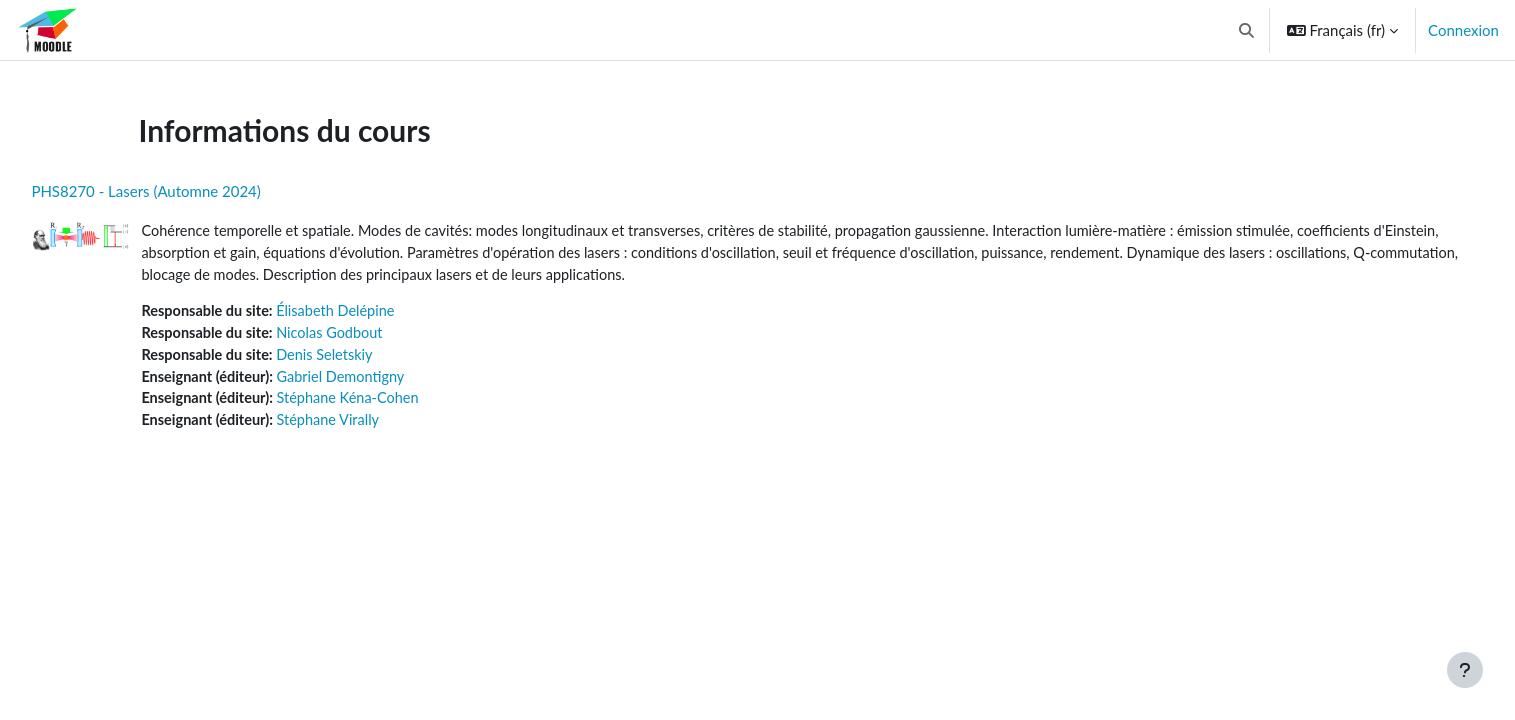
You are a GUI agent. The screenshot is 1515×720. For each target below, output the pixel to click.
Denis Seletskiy (376, 359)
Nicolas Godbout (381, 336)
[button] (1246, 30)
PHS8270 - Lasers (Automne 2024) (190, 191)
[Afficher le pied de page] (1465, 670)
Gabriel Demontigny (392, 381)
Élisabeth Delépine (387, 314)
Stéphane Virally (379, 426)
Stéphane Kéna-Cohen (399, 404)
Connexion (1463, 30)
